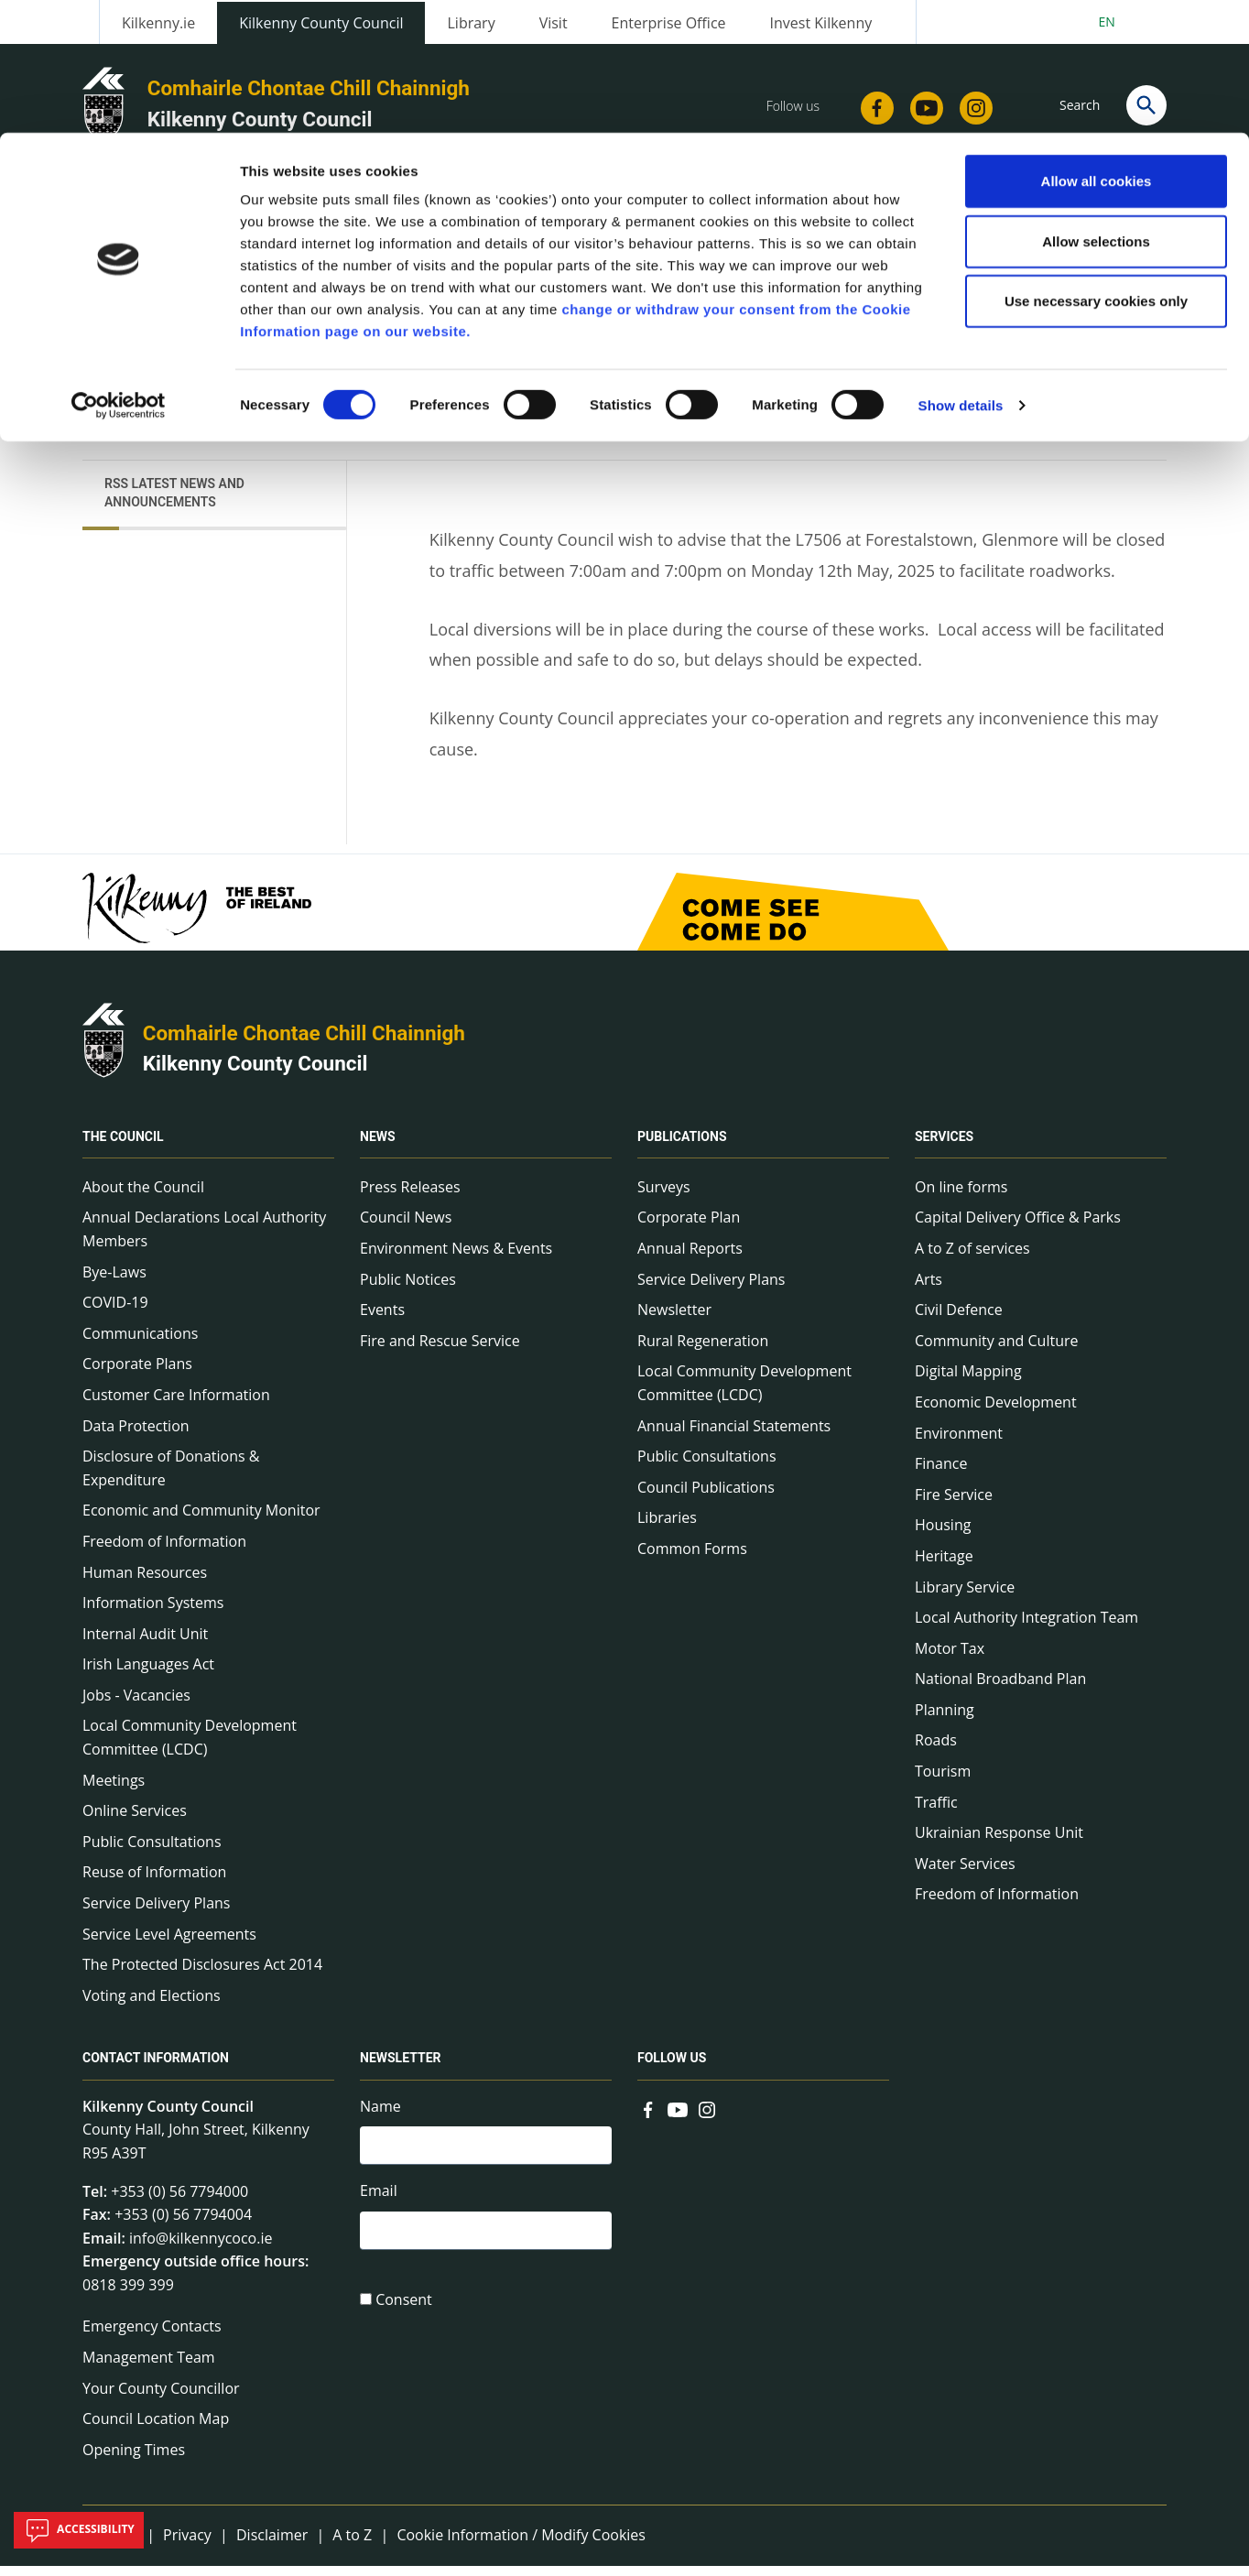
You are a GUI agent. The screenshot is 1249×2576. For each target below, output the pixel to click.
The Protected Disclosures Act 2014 (202, 1974)
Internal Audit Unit (145, 1644)
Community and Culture (996, 1351)
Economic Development (996, 1412)
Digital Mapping (968, 1382)
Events (382, 1320)
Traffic (936, 1812)
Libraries (667, 1528)
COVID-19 (115, 1312)
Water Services (965, 1874)
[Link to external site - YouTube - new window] (678, 2118)
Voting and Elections (151, 2005)
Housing (943, 1536)
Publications (682, 1146)
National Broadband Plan (1000, 1689)
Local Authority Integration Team (1026, 1627)
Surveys (663, 1197)
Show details (961, 272)
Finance (941, 1473)
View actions (953, 330)
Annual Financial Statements (734, 1436)
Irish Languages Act (148, 1675)
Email (378, 2204)
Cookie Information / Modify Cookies (521, 2546)
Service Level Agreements (169, 1944)
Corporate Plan (688, 1228)
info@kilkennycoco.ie (201, 2248)
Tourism (943, 1781)
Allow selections (1096, 108)
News (378, 1146)
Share (852, 330)
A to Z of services (972, 1258)
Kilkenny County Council (255, 1074)
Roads (936, 1751)
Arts (928, 1289)
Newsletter (674, 1320)
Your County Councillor (161, 2398)
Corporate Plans (137, 1374)
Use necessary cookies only (1096, 168)
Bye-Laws (114, 1282)
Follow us (671, 2068)
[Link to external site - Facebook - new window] (648, 2118)
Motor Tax (949, 1658)
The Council (123, 1146)
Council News (405, 1228)
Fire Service (954, 1505)
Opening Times (133, 2460)
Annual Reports (690, 1258)
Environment (959, 1443)
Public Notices (408, 1289)
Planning (944, 1720)
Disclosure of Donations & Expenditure (170, 1478)
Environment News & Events (456, 1258)
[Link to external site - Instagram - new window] (707, 2118)
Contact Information (155, 2068)
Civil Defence (959, 1320)
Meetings (113, 1790)
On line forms (961, 1197)
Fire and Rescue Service (440, 1351)
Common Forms (692, 1559)
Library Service (965, 1597)
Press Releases (410, 1197)
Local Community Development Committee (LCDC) (189, 1748)
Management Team (148, 2367)
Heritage (944, 1566)
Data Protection (136, 1436)
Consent (403, 2315)
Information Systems (152, 1613)
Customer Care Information (176, 1405)
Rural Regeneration (702, 1351)
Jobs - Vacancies (136, 1705)
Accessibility (79, 2530)
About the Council (143, 1197)
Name (380, 2116)
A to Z (352, 2546)
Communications (140, 1343)
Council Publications (706, 1497)
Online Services (134, 1821)
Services (944, 1146)
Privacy (187, 2546)
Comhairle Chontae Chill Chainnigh (304, 1043)
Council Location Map (155, 2429)
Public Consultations (152, 1852)
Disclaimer (272, 2546)
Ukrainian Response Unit (999, 1843)
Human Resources (144, 1582)
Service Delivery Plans (156, 1913)
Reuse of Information (154, 1883)
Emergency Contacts (152, 2337)
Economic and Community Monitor (201, 1521)
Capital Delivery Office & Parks (1018, 1228)
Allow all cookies (1096, 48)
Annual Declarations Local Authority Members (204, 1240)
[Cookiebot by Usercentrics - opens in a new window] (118, 273)
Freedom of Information (164, 1551)
